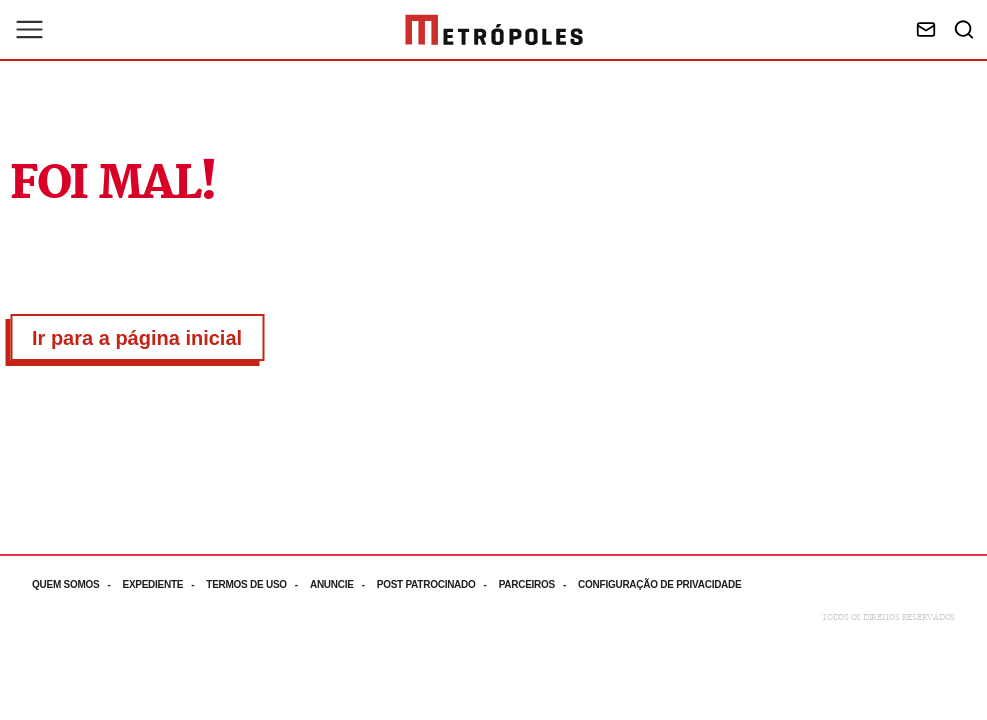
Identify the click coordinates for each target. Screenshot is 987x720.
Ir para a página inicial (137, 338)
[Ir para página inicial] (494, 30)
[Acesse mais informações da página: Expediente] (164, 584)
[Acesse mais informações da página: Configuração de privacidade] (661, 584)
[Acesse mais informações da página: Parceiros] (538, 584)
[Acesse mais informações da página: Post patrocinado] (438, 584)
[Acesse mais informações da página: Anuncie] (343, 584)
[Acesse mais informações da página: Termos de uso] (258, 584)
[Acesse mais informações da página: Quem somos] (77, 584)
